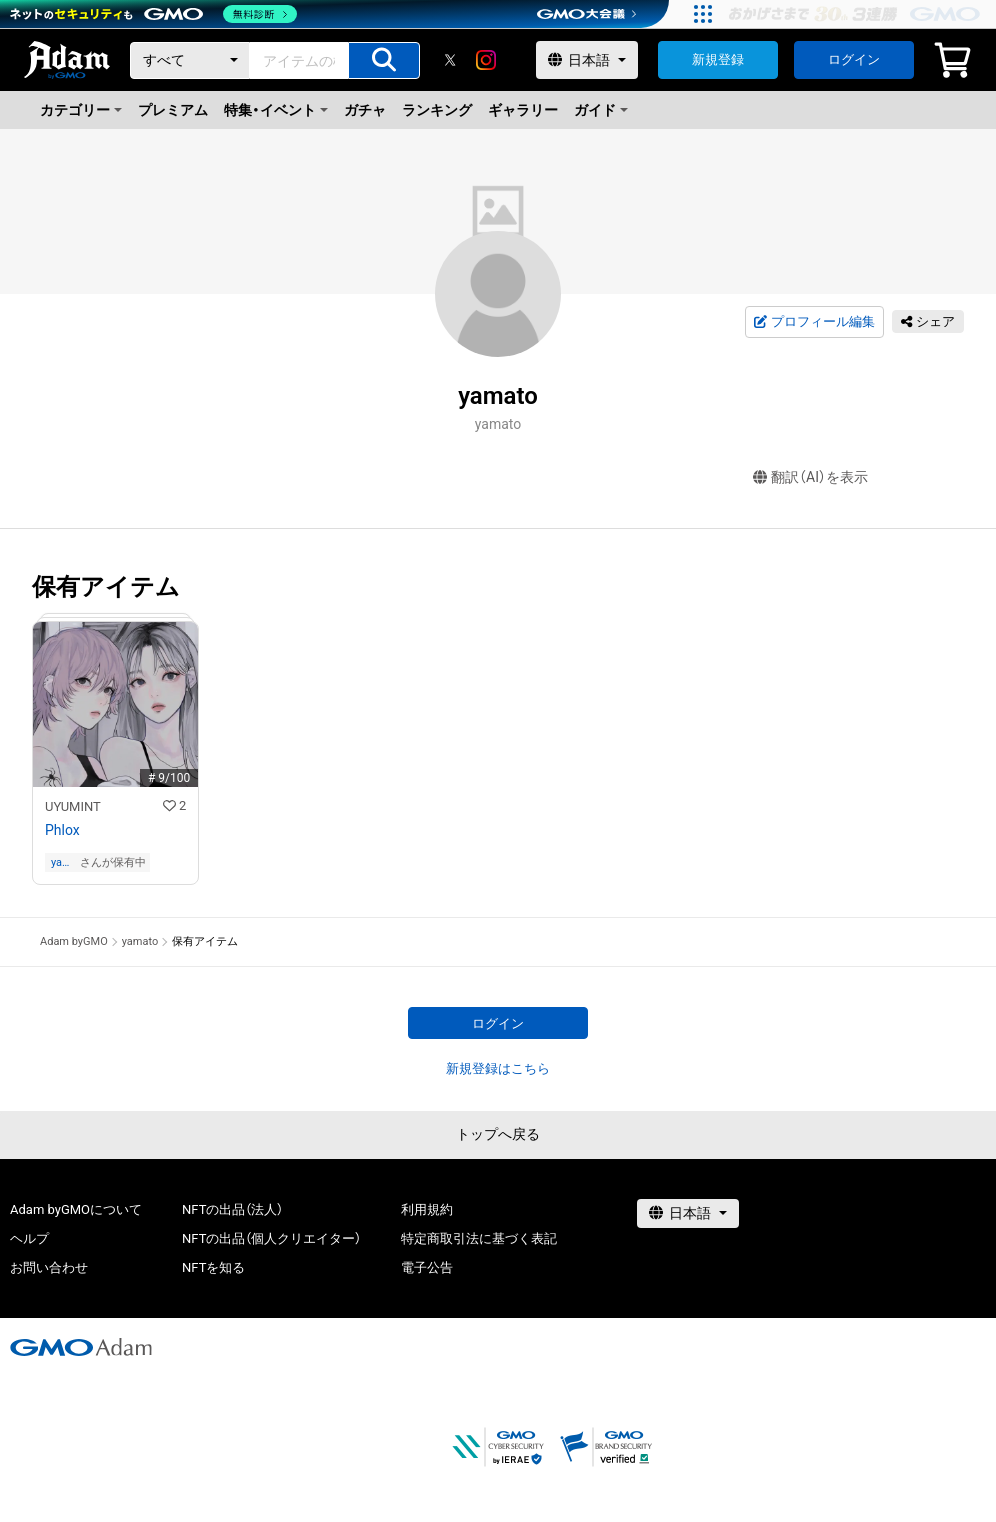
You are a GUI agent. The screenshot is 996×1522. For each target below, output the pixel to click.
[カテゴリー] (190, 60)
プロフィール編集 (814, 322)
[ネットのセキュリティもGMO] (153, 14)
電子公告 (427, 1267)
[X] (450, 60)
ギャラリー (523, 110)
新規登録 (718, 59)
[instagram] (486, 60)
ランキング (437, 110)
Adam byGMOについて (76, 1209)
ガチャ (365, 110)
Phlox (62, 830)
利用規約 (427, 1209)
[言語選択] (587, 60)
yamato (64, 862)
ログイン (854, 59)
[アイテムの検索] (384, 60)
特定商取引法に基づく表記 (479, 1238)
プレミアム (173, 110)
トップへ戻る (498, 1134)
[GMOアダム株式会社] (81, 1347)
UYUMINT (73, 806)
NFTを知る (213, 1267)
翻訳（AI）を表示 (810, 477)
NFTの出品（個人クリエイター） (271, 1238)
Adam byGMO (74, 941)
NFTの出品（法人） (232, 1209)
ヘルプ (29, 1238)
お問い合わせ (49, 1267)
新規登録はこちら (498, 1068)
